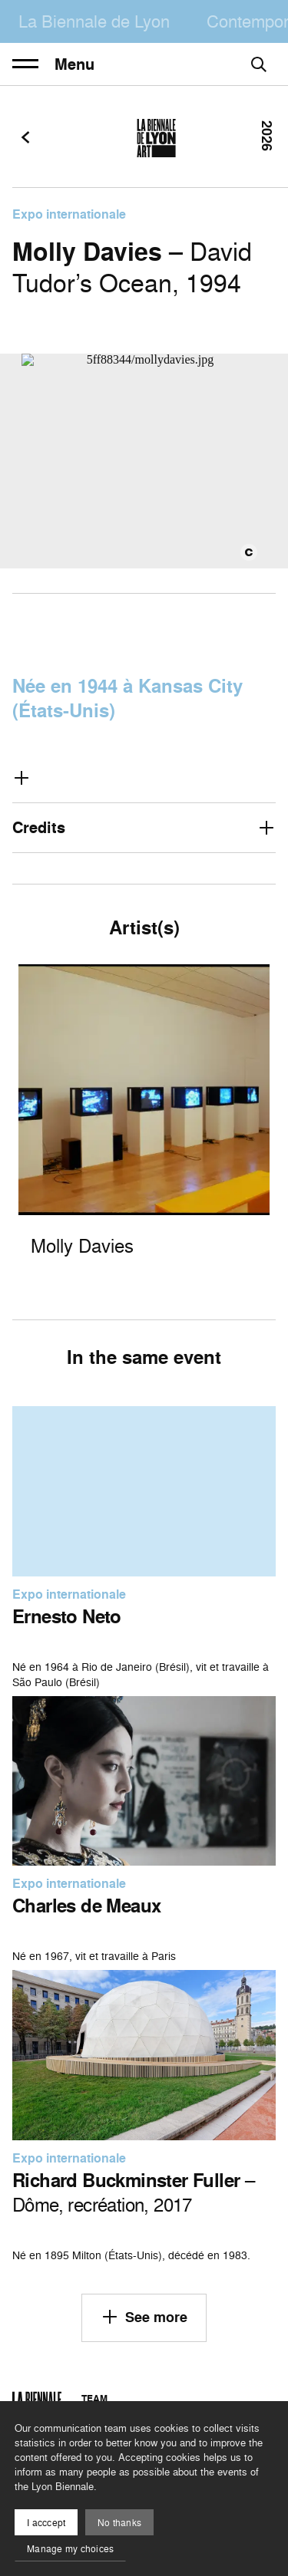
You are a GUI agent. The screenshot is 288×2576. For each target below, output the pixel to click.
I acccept (46, 2522)
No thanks (119, 2522)
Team (94, 2398)
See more (144, 2316)
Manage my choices (70, 2548)
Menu (53, 64)
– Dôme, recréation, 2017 (133, 2192)
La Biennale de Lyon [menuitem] (94, 21)
